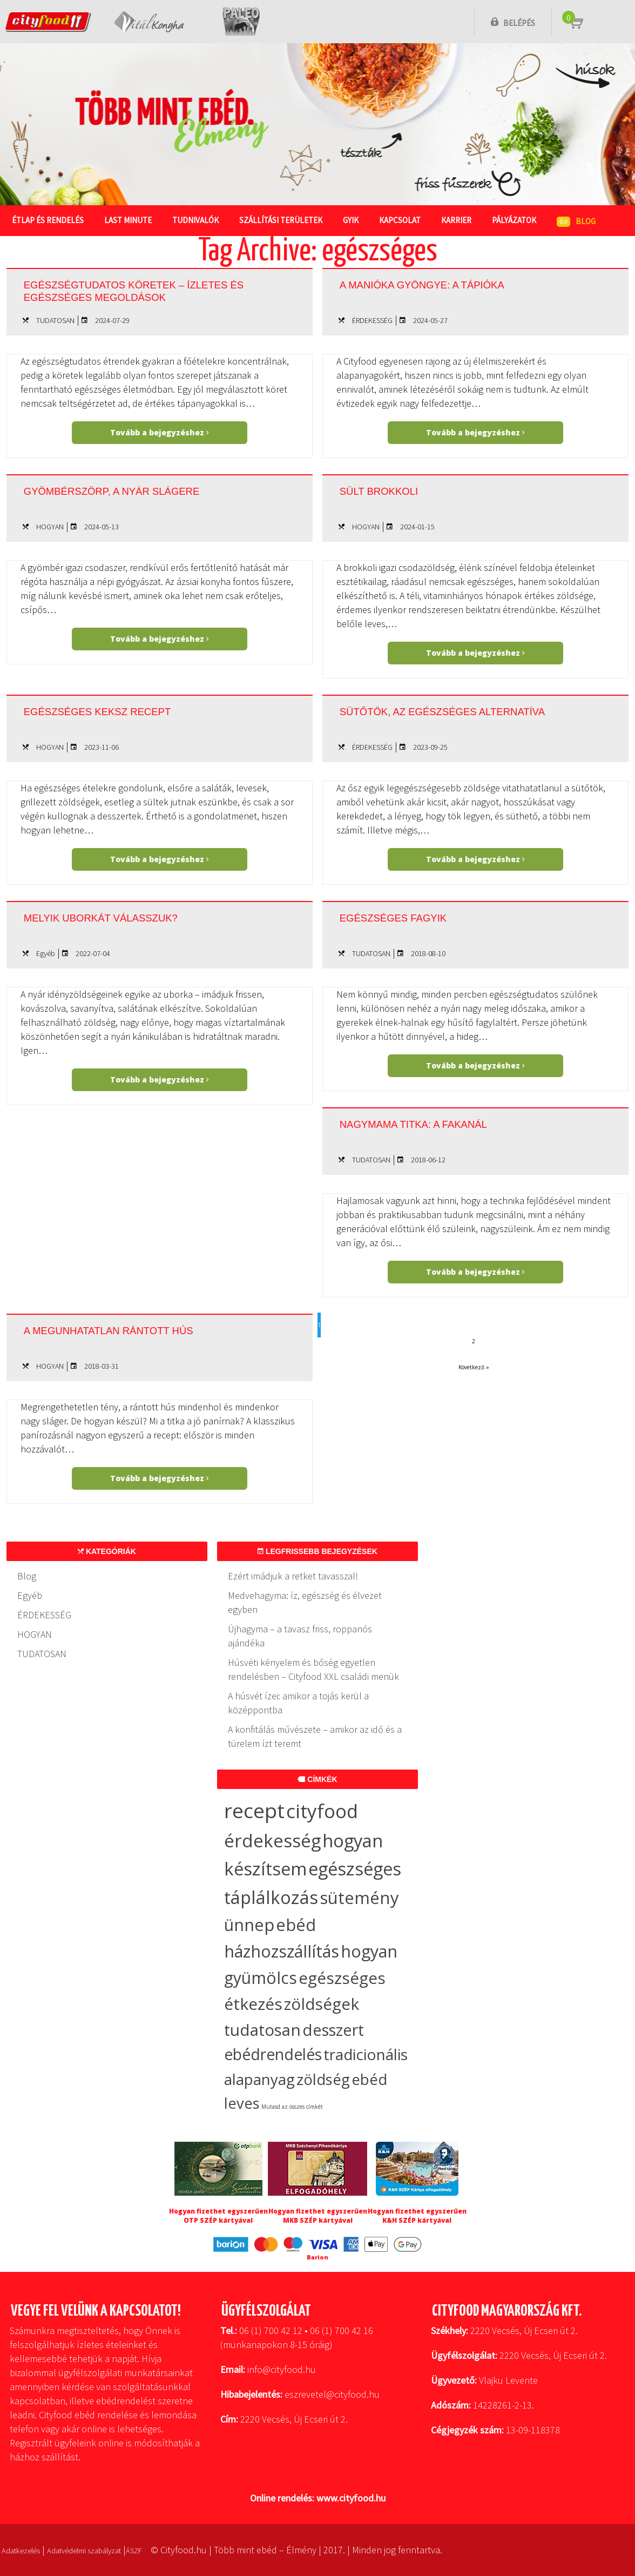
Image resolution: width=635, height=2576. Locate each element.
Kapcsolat (406, 219)
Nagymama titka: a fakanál (439, 1123)
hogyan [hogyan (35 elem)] (369, 1951)
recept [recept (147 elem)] (254, 1810)
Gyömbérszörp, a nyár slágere (142, 489)
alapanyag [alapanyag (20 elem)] (259, 2079)
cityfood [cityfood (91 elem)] (322, 1811)
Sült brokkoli (392, 489)
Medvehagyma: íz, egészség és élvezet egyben (305, 1602)
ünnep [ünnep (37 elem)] (249, 1924)
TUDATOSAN (55, 320)
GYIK (355, 219)
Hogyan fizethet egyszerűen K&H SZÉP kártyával (417, 2216)
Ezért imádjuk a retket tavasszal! (293, 1576)
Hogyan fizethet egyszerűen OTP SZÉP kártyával (218, 2216)
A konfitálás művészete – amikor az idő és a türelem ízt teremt (315, 1736)
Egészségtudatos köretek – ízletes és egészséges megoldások (132, 294)
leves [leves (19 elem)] (242, 2103)
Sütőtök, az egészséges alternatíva (432, 716)
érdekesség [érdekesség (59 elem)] (272, 1840)
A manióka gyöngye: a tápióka (451, 283)
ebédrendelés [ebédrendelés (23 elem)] (273, 2054)
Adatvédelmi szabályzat (105, 2550)
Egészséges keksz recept (123, 710)
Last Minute (129, 219)
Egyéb (45, 953)
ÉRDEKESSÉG (372, 320)
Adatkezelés (26, 2550)
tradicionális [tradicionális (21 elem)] (365, 2054)
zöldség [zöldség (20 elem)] (323, 2079)
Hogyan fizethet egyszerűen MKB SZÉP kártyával (317, 2216)
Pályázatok (522, 219)
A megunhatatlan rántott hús (138, 1329)
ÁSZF (167, 2550)
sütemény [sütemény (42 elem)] (359, 1897)
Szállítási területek (284, 219)
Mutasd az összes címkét (292, 2106)
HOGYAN (50, 527)
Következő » (473, 1367)
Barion (317, 2257)
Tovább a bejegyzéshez (159, 432)
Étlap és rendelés (48, 219)
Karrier (463, 219)
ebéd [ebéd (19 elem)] (369, 2079)
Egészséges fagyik (412, 916)
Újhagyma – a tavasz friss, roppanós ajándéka (300, 1636)
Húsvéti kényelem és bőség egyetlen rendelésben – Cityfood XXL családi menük (313, 1669)
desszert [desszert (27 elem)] (333, 2030)
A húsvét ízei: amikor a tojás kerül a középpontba (298, 1703)
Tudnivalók (198, 219)
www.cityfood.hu (351, 2498)
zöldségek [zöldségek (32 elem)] (321, 2004)
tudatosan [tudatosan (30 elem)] (262, 2030)
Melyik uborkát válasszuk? (128, 916)
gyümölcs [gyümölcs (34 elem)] (260, 1978)
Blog (26, 1576)
